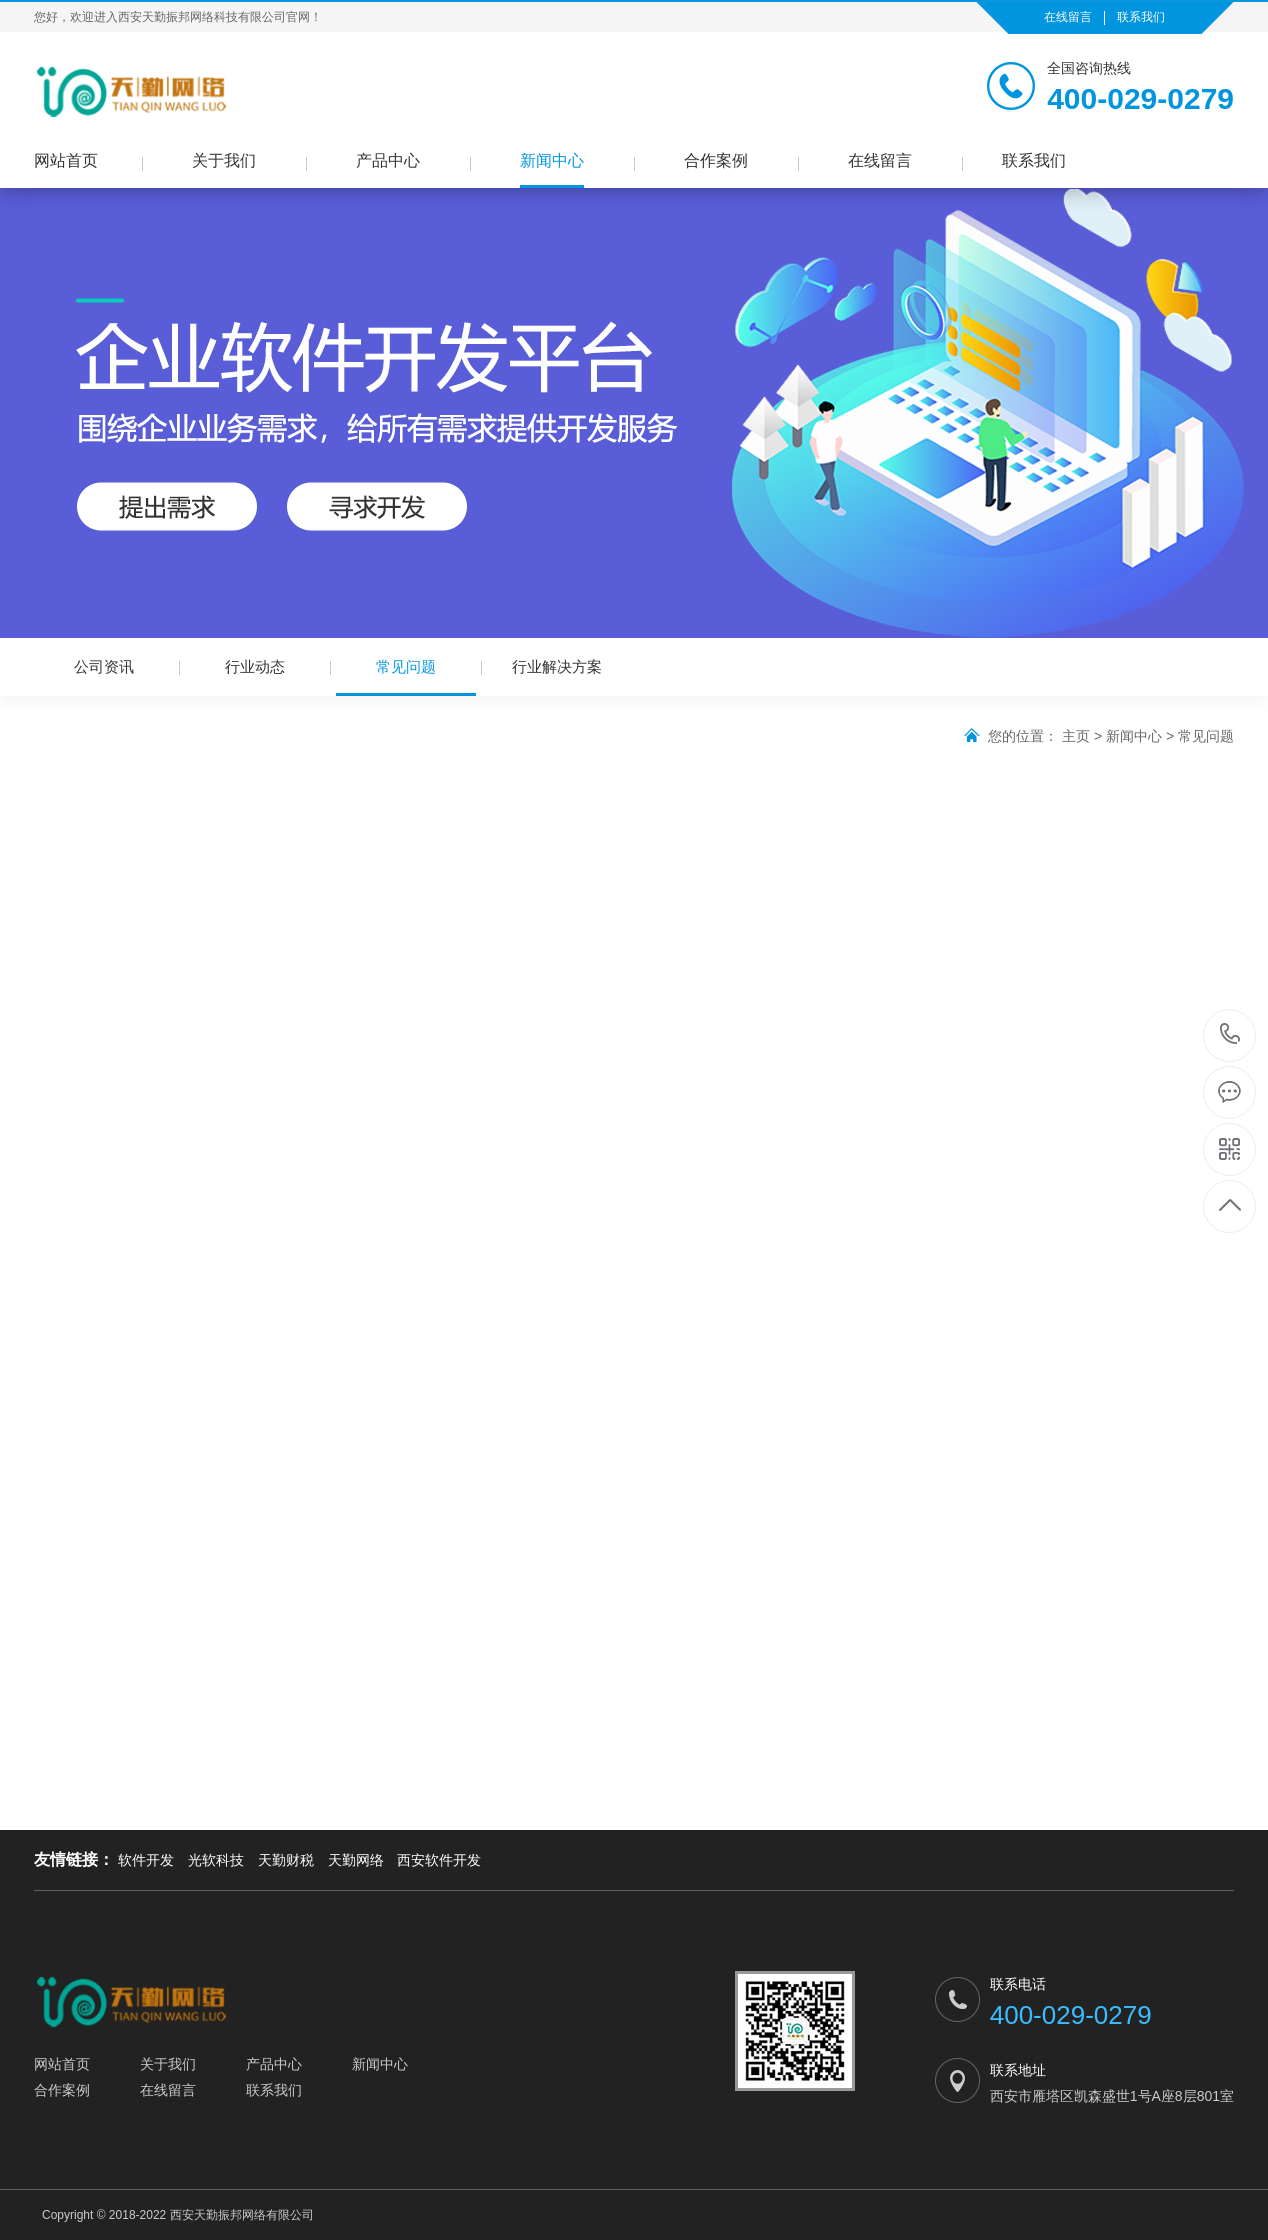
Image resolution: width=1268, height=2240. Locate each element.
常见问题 (406, 677)
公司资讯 (104, 666)
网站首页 (66, 160)
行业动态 (255, 666)
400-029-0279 (1230, 1035)
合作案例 (716, 160)
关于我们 (224, 160)
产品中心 (388, 160)
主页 (1076, 736)
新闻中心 (552, 160)
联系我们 (1141, 17)
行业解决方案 (557, 666)
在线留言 (1068, 17)
